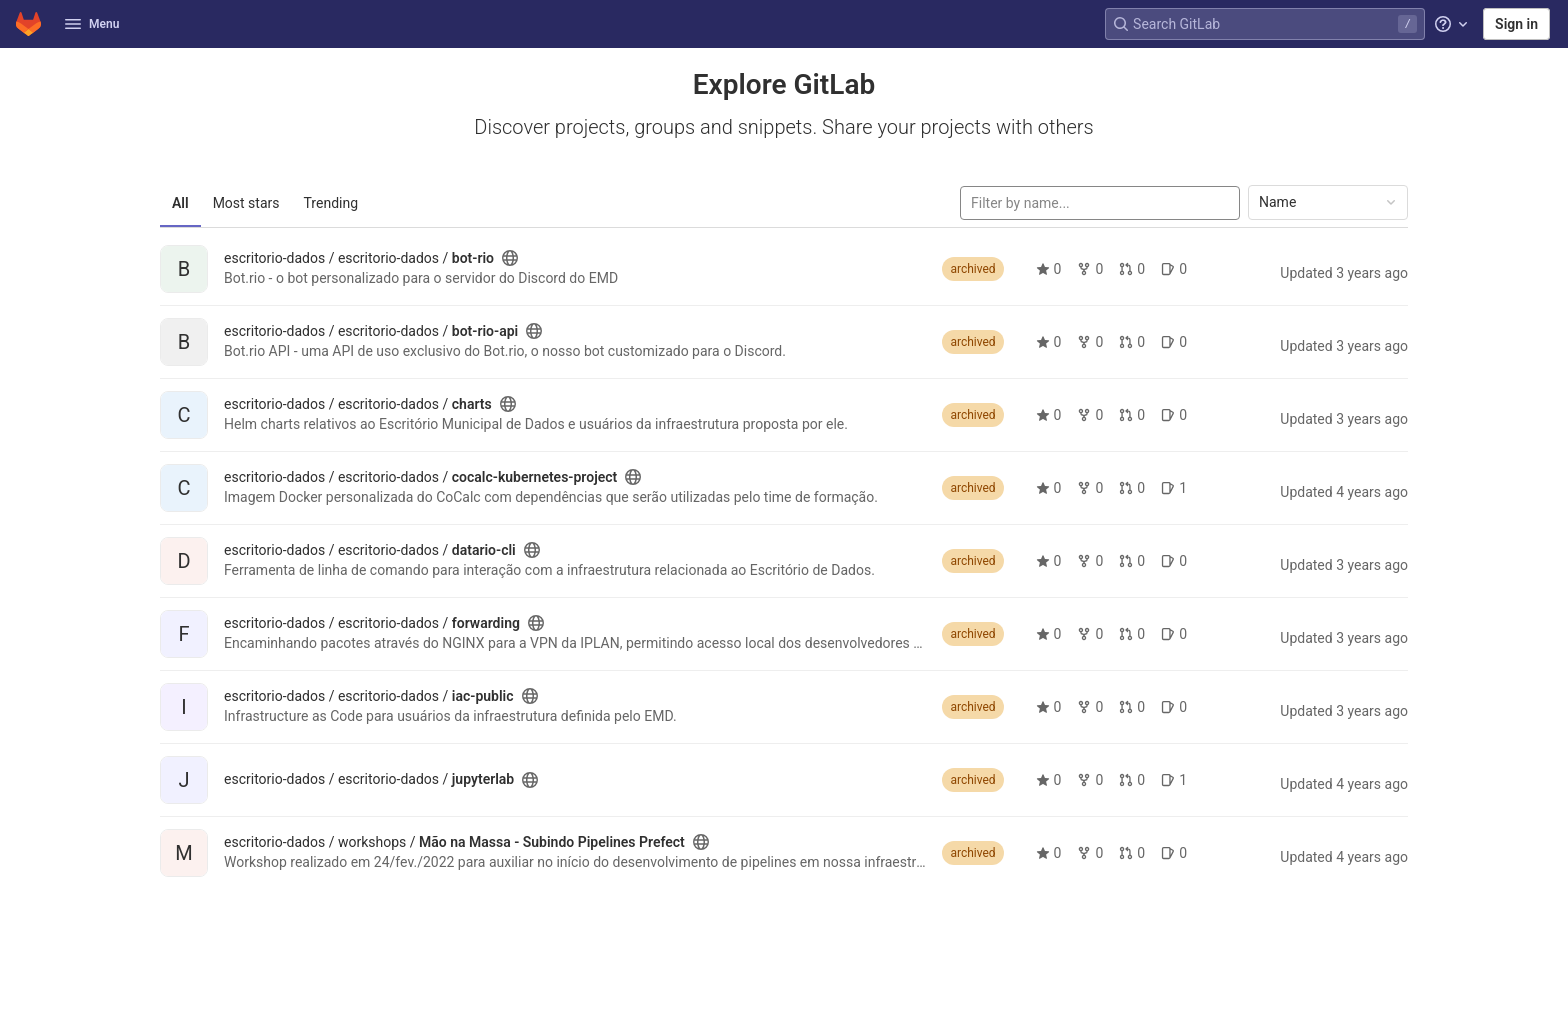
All (180, 203)
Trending (331, 203)
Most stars (246, 203)
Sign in (1516, 24)
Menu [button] (92, 24)
